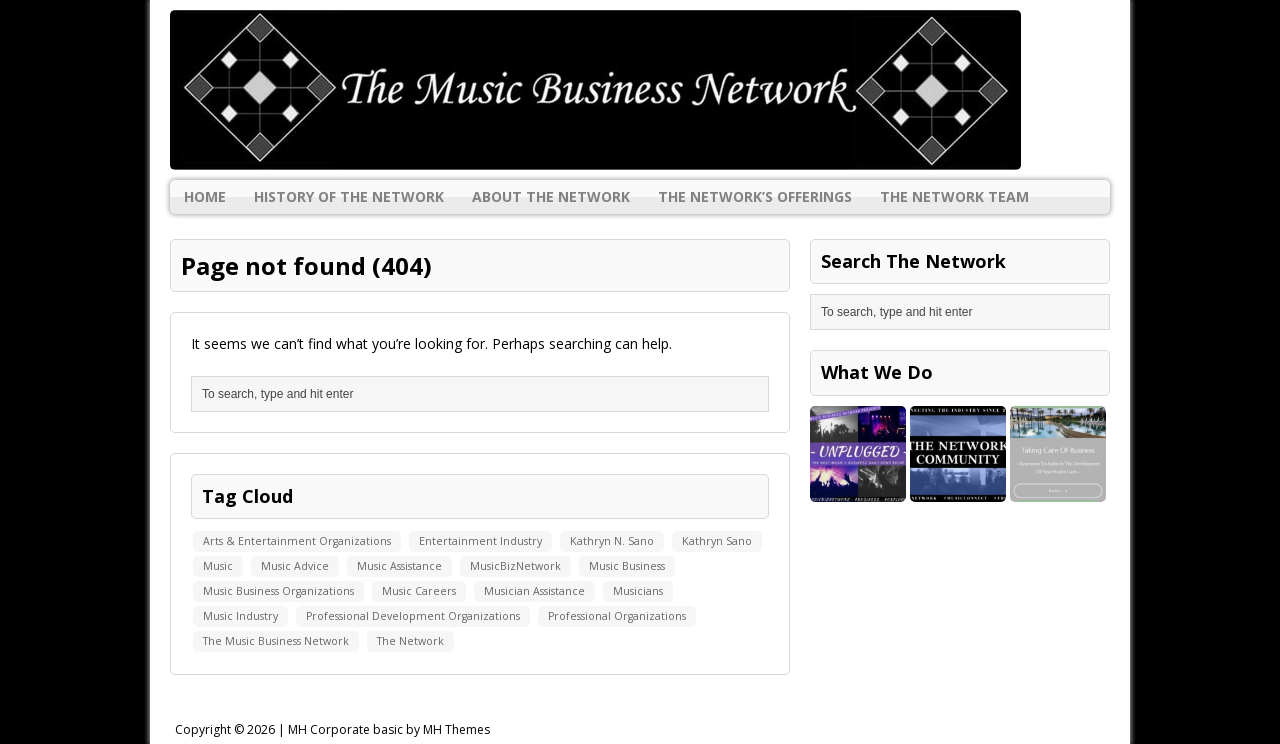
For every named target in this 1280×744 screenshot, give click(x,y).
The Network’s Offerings (755, 196)
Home (205, 196)
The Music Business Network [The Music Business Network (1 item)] (276, 641)
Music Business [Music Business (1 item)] (627, 566)
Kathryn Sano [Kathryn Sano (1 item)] (717, 541)
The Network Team (954, 196)
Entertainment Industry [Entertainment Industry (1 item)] (480, 541)
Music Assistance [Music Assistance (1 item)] (399, 566)
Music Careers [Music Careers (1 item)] (419, 591)
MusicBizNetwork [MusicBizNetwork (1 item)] (515, 566)
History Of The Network (349, 196)
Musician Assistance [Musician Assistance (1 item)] (534, 591)
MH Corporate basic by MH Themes (389, 729)
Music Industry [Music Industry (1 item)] (240, 616)
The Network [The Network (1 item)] (410, 641)
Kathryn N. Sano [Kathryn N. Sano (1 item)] (612, 541)
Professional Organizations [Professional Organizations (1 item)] (617, 616)
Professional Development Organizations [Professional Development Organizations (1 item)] (413, 616)
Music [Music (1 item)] (218, 566)
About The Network (551, 196)
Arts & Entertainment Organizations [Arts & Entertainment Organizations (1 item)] (297, 541)
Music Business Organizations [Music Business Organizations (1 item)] (278, 591)
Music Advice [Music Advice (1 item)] (295, 566)
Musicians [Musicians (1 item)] (638, 591)
